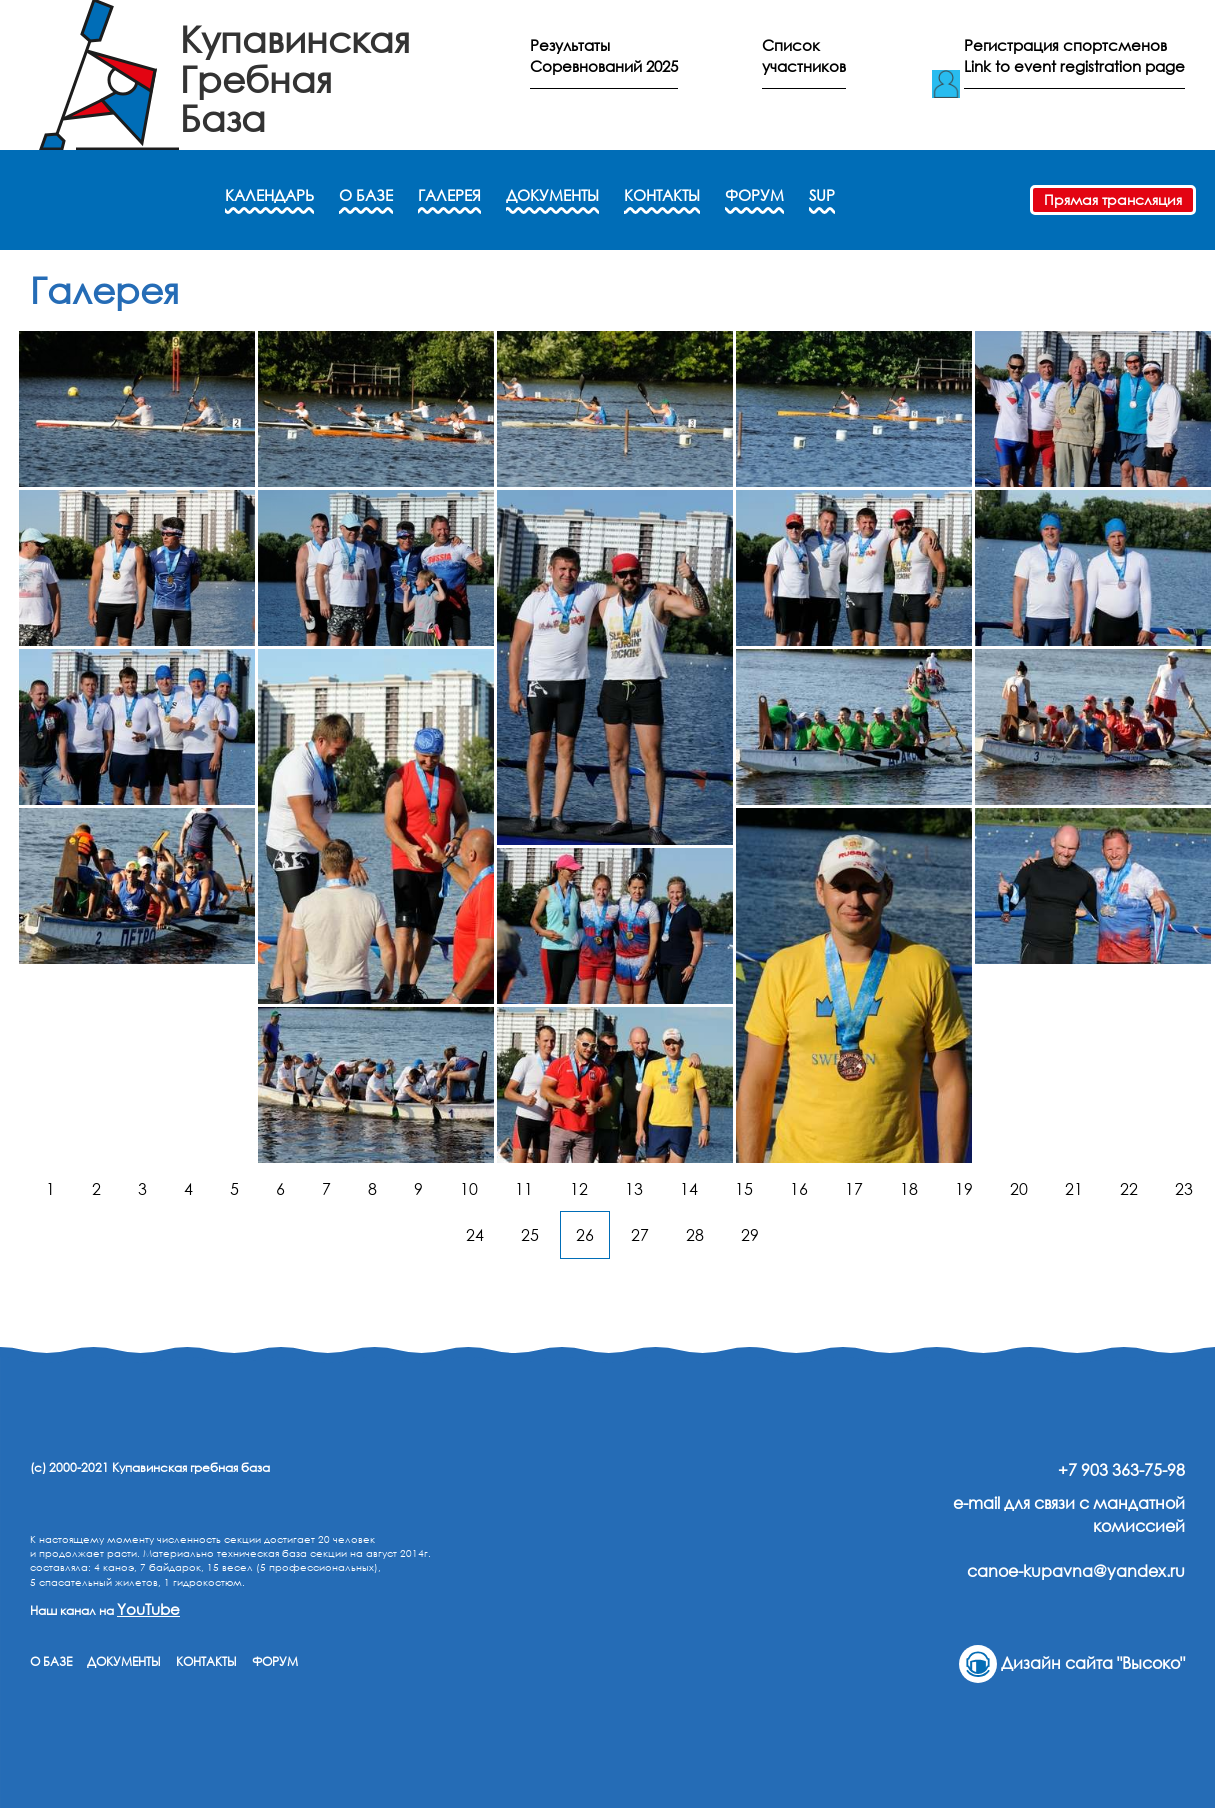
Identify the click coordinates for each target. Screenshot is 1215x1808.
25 (530, 1235)
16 (799, 1189)
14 (689, 1189)
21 (1074, 1189)
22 (1129, 1189)
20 (1019, 1189)
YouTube (148, 1609)
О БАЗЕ (366, 195)
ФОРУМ (754, 195)
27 (640, 1235)
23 (1184, 1189)
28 (695, 1235)
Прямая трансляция (1113, 199)
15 (744, 1189)
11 (524, 1189)
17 (854, 1189)
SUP (822, 195)
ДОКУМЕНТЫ (552, 195)
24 (475, 1235)
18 (909, 1189)
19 (964, 1189)
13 (634, 1189)
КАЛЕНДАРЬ (269, 195)
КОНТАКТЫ (662, 195)
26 (585, 1235)
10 (469, 1189)
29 (750, 1235)
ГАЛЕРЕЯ (449, 195)
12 (579, 1189)
